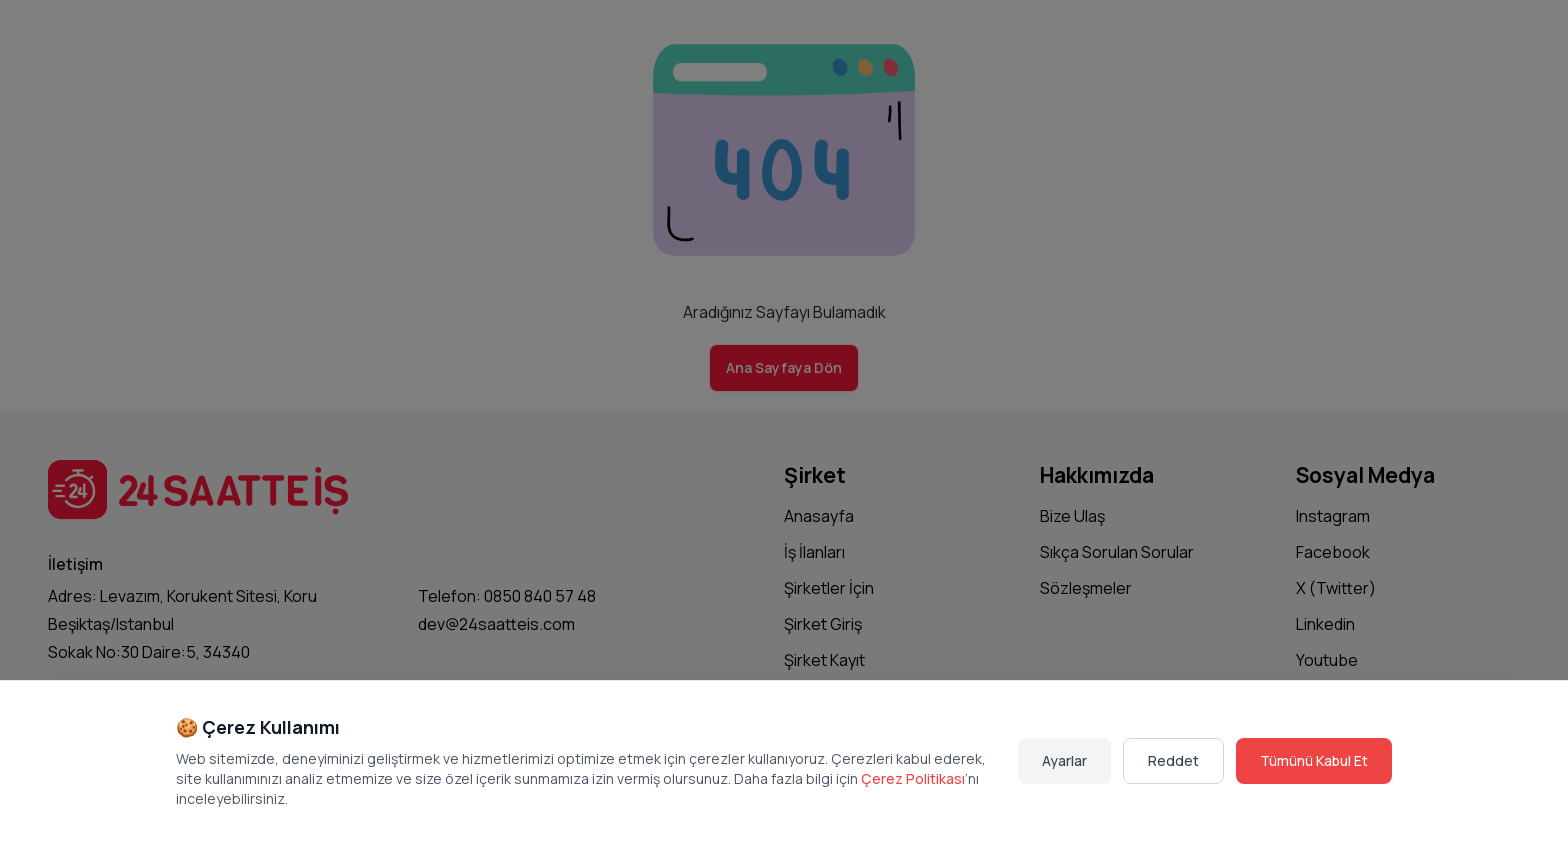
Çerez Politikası (913, 778)
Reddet (1173, 760)
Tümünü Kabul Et (1314, 760)
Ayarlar (1064, 760)
